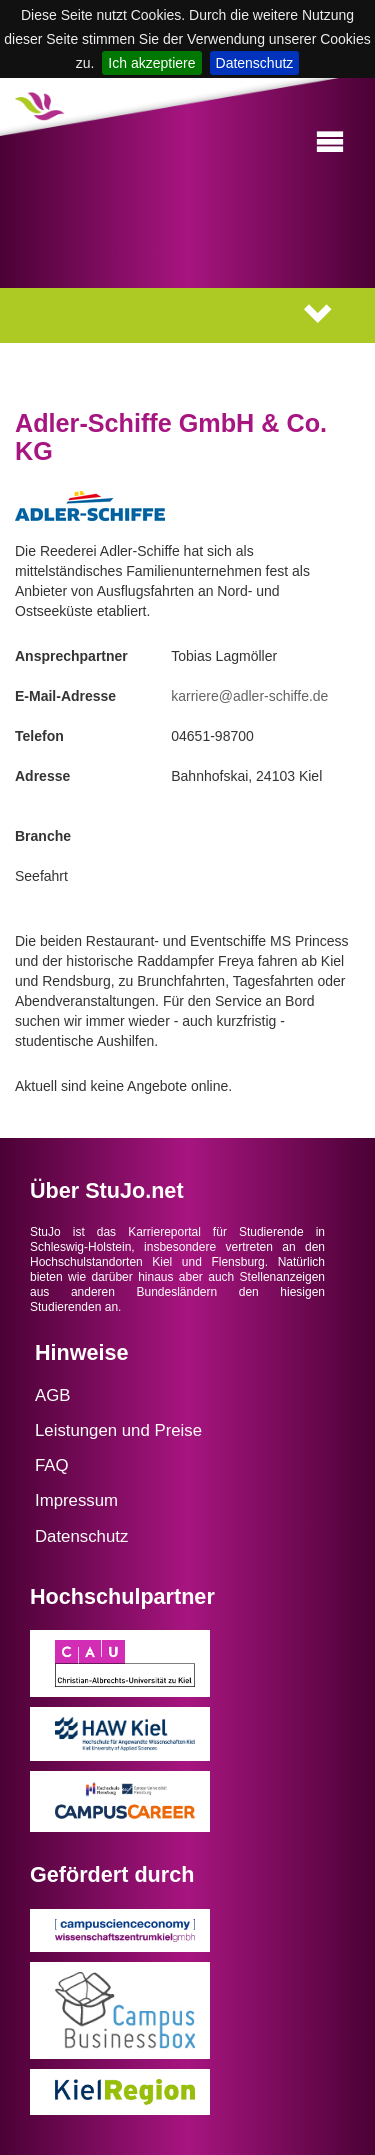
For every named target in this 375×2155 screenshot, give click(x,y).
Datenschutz (255, 63)
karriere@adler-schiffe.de (249, 696)
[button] (330, 142)
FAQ (52, 1465)
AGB (52, 1395)
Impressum (76, 1500)
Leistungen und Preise (118, 1430)
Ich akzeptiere (151, 63)
